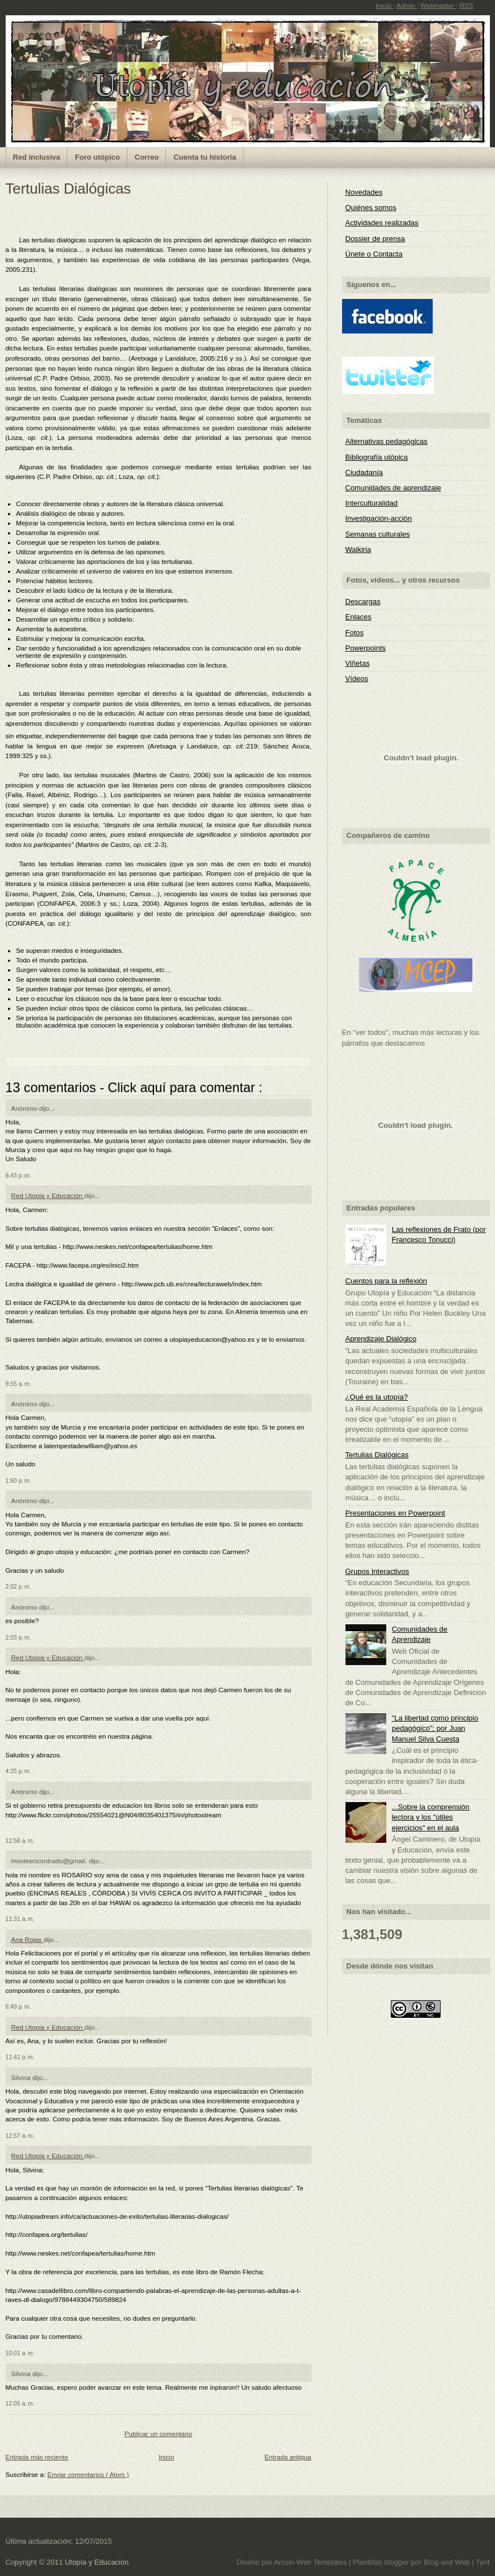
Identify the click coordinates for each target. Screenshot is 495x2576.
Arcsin (285, 2562)
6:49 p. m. (18, 2006)
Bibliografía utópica (376, 457)
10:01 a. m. (20, 2353)
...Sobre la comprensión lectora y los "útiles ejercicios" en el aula (431, 1817)
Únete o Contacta (374, 254)
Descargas (363, 601)
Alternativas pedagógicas (386, 441)
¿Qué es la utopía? (376, 1397)
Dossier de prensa (375, 238)
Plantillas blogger (382, 2562)
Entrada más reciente (37, 2457)
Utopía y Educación (97, 2562)
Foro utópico (97, 157)
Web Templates (322, 2562)
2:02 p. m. (18, 1586)
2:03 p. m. (18, 1637)
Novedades (364, 192)
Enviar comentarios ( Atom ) (88, 2474)
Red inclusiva (37, 157)
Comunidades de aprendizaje (393, 487)
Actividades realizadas (382, 223)
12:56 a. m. (20, 1840)
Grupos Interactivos (377, 1571)
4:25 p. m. (18, 1771)
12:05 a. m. (20, 2403)
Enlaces (358, 617)
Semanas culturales (377, 534)
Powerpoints (365, 648)
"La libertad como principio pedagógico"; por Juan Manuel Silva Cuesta (435, 1728)
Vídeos (356, 678)
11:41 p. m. (20, 2056)
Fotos (354, 632)
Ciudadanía (364, 472)
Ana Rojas (27, 1939)
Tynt (483, 2562)
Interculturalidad (371, 503)
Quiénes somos (370, 207)
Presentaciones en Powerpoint (395, 1513)
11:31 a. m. (20, 1918)
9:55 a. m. (18, 1383)
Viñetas (357, 663)
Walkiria (358, 549)
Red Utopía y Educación (47, 1195)
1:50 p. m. (18, 1480)
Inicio (384, 5)
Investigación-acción (378, 518)
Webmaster (438, 5)
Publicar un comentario (159, 2433)
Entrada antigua (287, 2457)
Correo (147, 157)
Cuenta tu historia (204, 157)
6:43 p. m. (18, 1175)
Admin (406, 5)
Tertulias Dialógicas (68, 188)
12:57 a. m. (20, 2135)
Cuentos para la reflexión (386, 1281)
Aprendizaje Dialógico (381, 1338)
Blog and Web (448, 2562)
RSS (466, 5)
